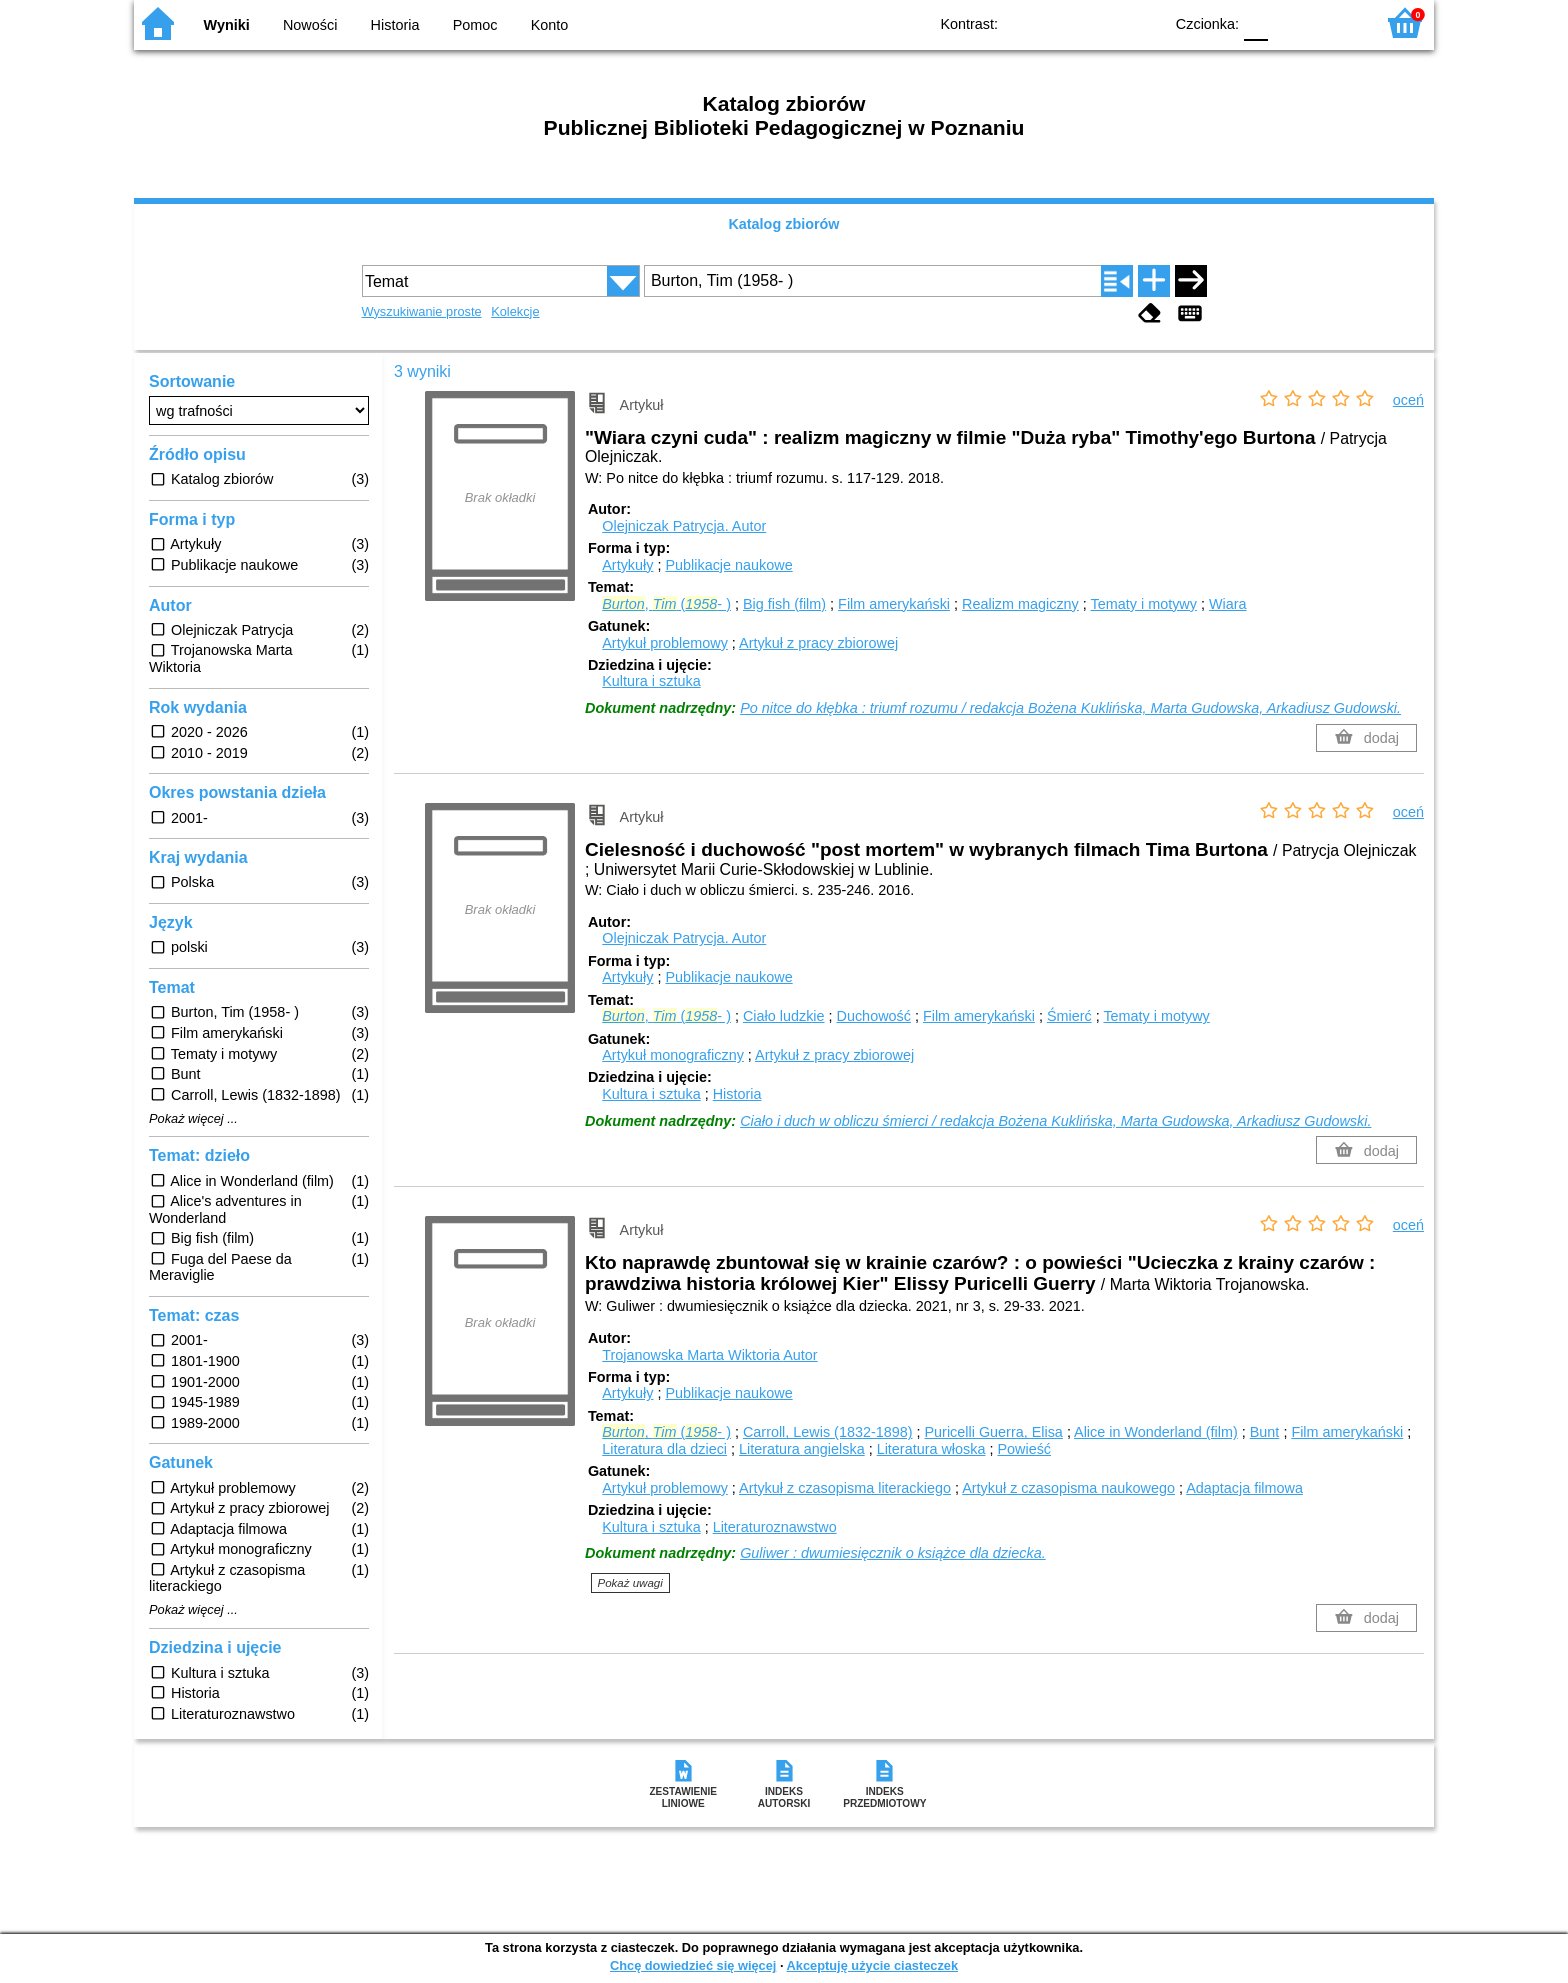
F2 (1336, 22)
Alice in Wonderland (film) (1156, 1432)
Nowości (310, 25)
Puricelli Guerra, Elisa (994, 1432)
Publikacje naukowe (728, 565)
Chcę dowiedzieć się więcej (693, 1965)
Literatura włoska (931, 1449)
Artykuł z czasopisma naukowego (1068, 1488)
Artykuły (627, 565)
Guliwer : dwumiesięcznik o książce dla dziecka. (893, 1553)
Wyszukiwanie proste (422, 311)
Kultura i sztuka (651, 681)
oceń (1408, 400)
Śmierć (1069, 1016)
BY (1141, 22)
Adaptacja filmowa (1244, 1488)
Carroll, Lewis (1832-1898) (828, 1432)
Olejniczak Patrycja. (684, 526)
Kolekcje (515, 311)
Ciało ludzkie (784, 1016)
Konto (550, 25)
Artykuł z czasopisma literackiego (845, 1488)
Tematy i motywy (1144, 604)
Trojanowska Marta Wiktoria (709, 1355)
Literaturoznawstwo (775, 1527)
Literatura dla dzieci (664, 1449)
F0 (1255, 22)
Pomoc (475, 25)
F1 (1290, 22)
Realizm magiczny (1020, 604)
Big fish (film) (784, 604)
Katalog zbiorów (783, 224)
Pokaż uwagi (630, 1583)
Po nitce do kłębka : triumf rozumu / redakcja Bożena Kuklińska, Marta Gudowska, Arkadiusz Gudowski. (1070, 708)
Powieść (1024, 1449)
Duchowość (874, 1016)
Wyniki (227, 25)
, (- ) (666, 604)
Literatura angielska (802, 1449)
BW (1061, 22)
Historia (395, 25)
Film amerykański (894, 604)
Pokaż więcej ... (193, 1119)
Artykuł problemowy (665, 643)
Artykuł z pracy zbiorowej (818, 643)
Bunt (1265, 1432)
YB (1101, 22)
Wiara (1228, 604)
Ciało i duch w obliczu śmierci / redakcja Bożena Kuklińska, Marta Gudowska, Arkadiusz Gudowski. (1055, 1121)
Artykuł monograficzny (673, 1055)
